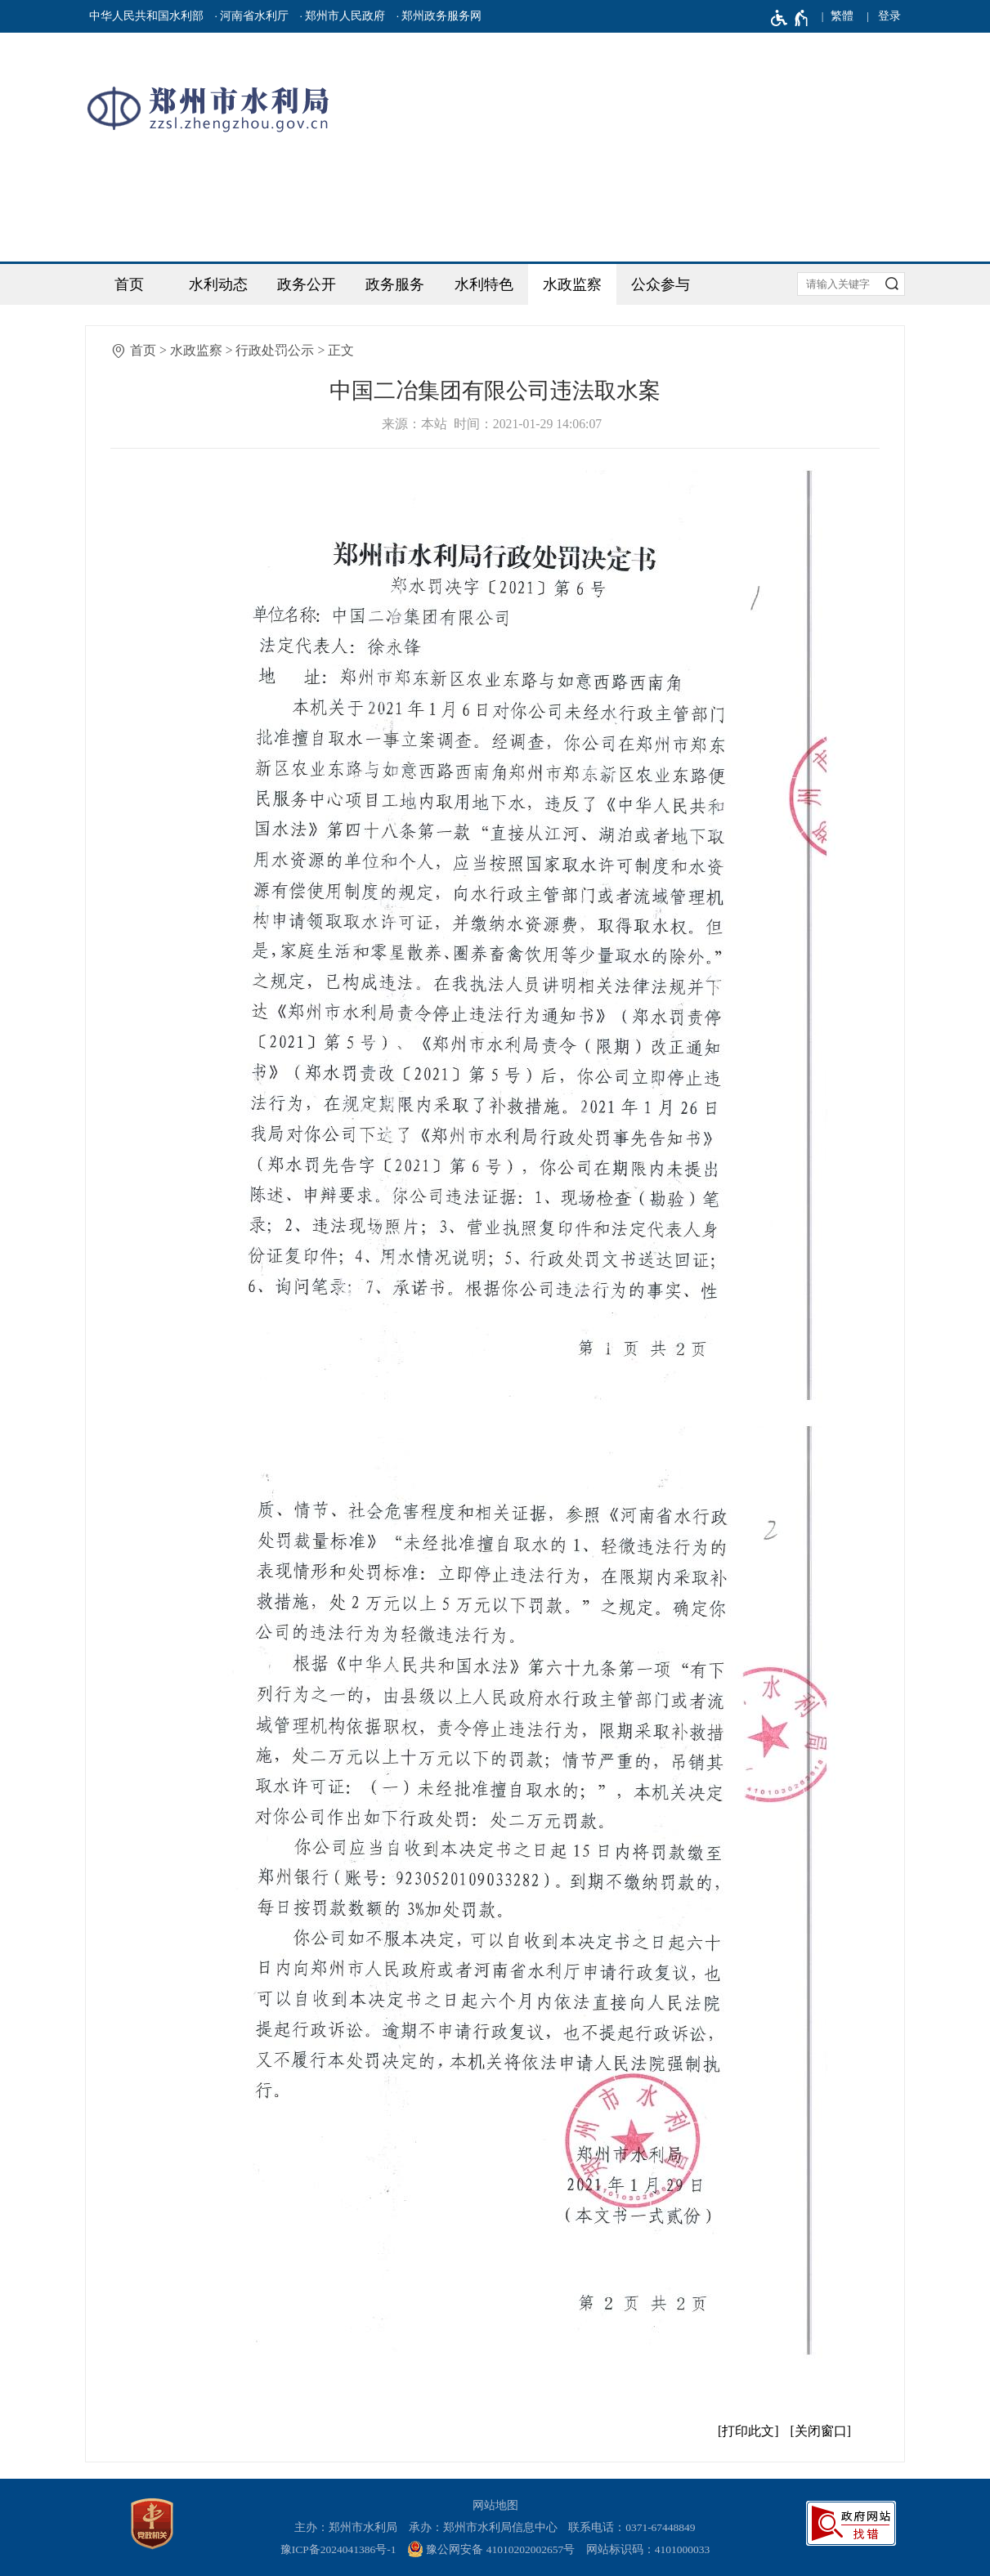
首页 (129, 284)
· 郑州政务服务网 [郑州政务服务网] (439, 16)
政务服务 (394, 284)
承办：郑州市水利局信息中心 (483, 2527)
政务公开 (306, 284)
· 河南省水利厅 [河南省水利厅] (251, 16)
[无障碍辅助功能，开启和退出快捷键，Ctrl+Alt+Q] (790, 18)
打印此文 (748, 2431)
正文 (341, 350)
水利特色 (484, 284)
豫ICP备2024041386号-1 (338, 2549)
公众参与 (660, 284)
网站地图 (495, 2505)
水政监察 (572, 284)
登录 (889, 16)
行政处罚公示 (274, 350)
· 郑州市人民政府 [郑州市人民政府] (343, 16)
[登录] (889, 16)
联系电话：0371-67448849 (632, 2527)
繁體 (842, 16)
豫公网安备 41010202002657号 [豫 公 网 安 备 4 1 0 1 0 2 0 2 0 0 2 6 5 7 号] (491, 2549)
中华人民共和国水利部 (146, 16)
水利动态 (218, 284)
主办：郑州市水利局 (345, 2527)
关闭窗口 (821, 2431)
